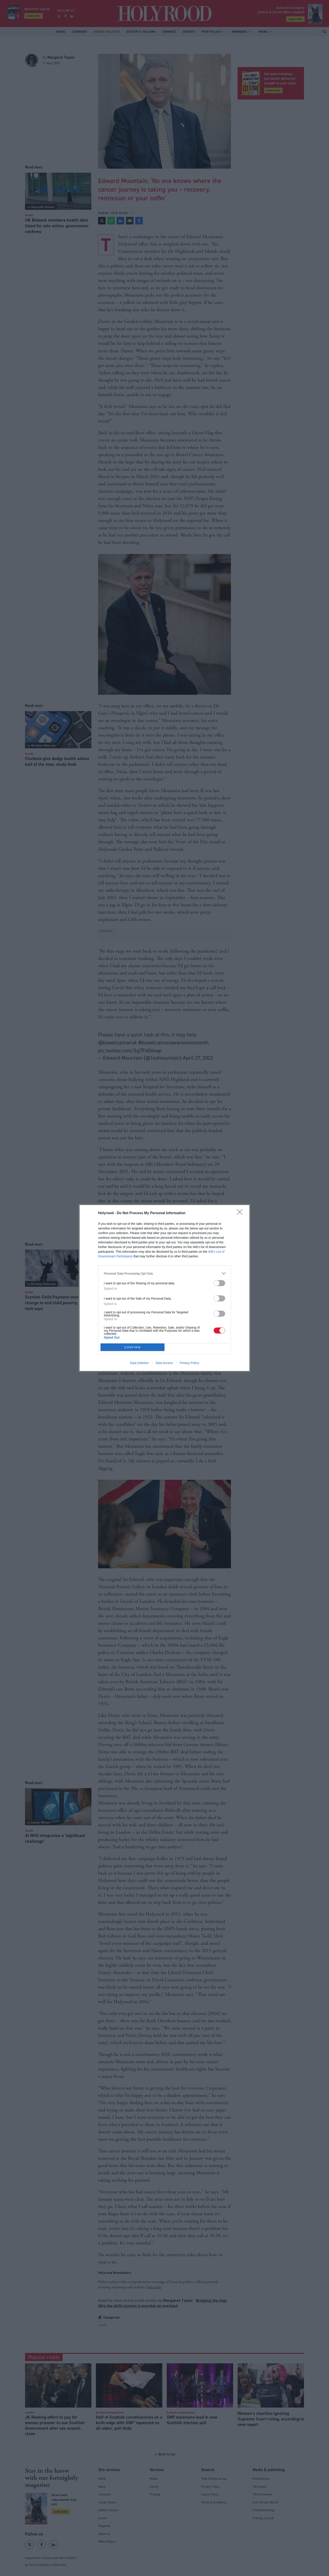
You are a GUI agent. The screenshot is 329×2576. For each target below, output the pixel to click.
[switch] (219, 1283)
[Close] (241, 1213)
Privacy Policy (189, 1363)
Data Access (164, 1363)
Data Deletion (139, 1363)
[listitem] (164, 1273)
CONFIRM (132, 1347)
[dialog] (164, 1288)
